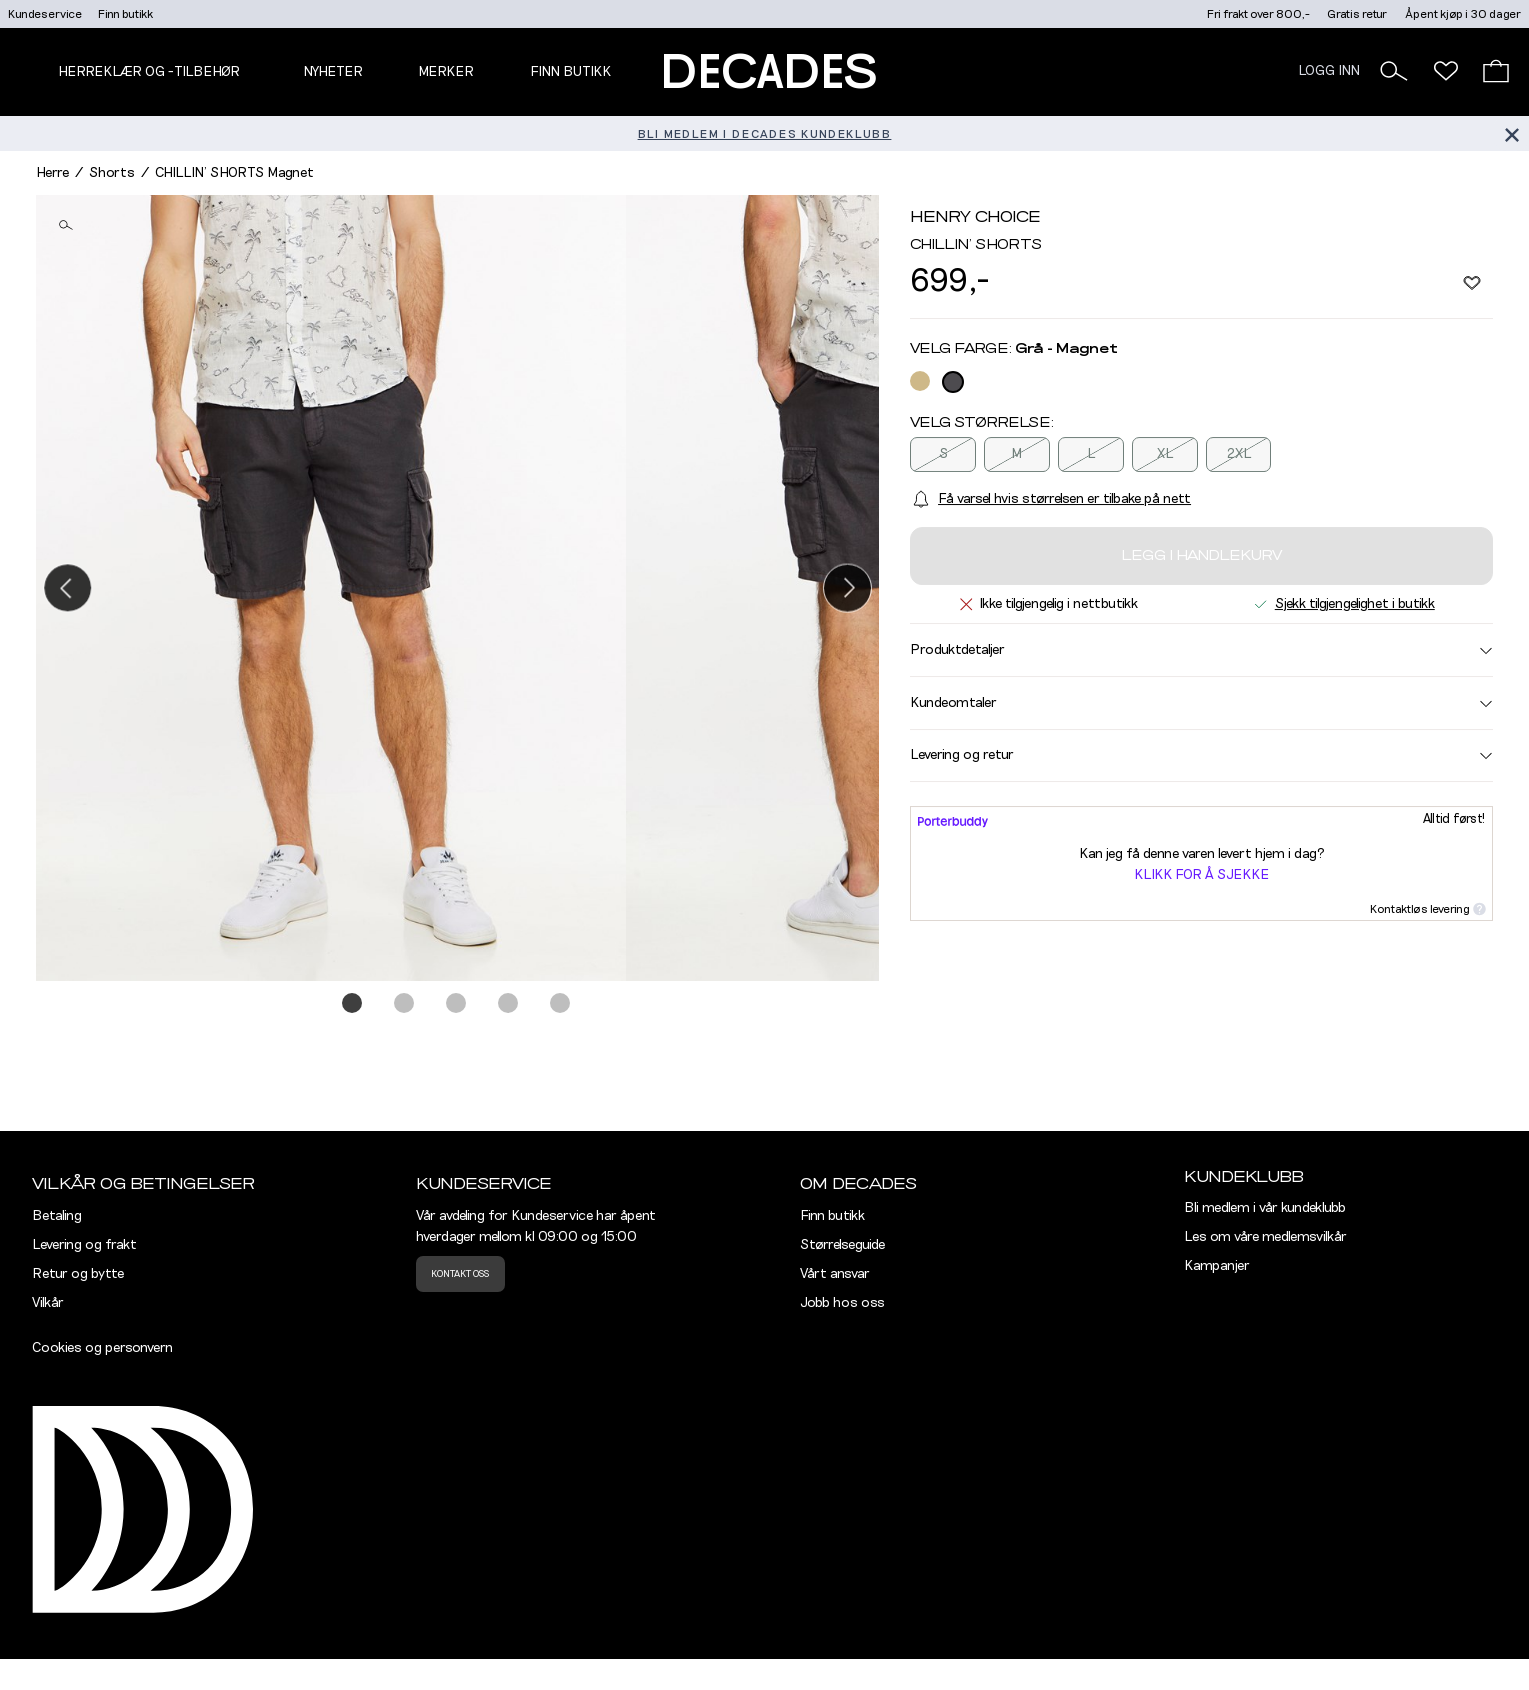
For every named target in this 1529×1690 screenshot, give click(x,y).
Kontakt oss (460, 1274)
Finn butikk (125, 14)
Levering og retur (1201, 755)
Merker (446, 72)
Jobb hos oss (842, 1303)
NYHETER (333, 72)
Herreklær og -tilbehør (149, 72)
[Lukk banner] (1511, 133)
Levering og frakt (84, 1245)
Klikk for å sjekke (1201, 875)
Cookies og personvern (102, 1348)
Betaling (57, 1216)
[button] (1394, 71)
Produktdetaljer (1201, 650)
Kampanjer (1217, 1266)
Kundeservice (45, 14)
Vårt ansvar (835, 1274)
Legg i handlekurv (1201, 556)
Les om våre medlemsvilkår (1265, 1237)
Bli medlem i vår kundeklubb (1265, 1208)
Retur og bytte (78, 1274)
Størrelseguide (842, 1245)
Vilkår (48, 1303)
